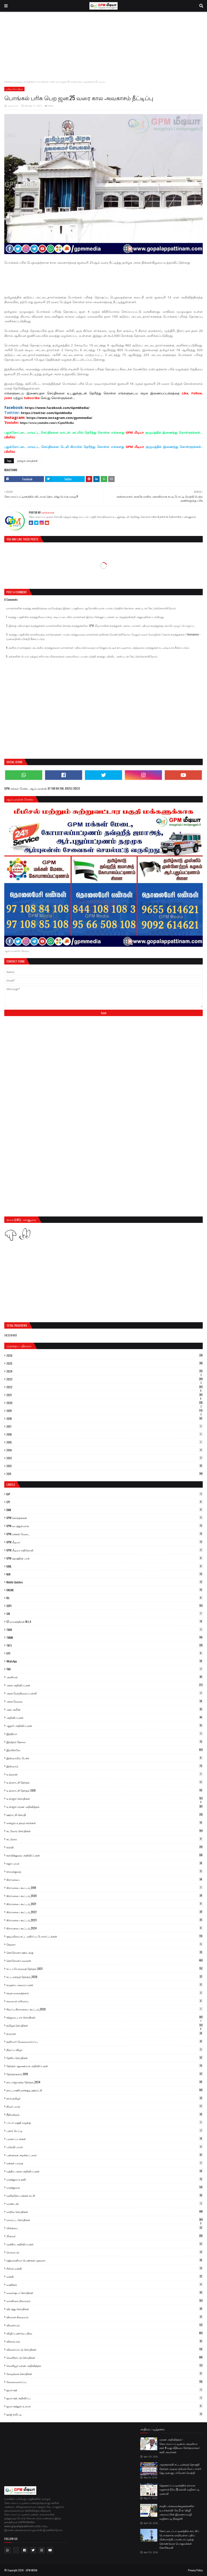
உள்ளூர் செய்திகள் (104, 1798)
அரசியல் (104, 1677)
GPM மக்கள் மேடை (104, 1534)
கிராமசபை (104, 1879)
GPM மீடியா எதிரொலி (104, 1550)
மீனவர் (104, 2236)
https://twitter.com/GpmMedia (46, 413)
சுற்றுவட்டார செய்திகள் (104, 2017)
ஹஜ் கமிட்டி (104, 2414)
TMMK (104, 1637)
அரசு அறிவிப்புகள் (104, 1685)
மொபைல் (104, 2252)
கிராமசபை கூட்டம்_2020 (104, 1896)
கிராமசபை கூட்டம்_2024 (104, 1928)
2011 (104, 1474)
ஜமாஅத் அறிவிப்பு (104, 2398)
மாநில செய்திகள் (104, 2212)
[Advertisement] (103, 46)
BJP (104, 1494)
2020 (104, 1403)
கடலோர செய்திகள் (104, 1831)
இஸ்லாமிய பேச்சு (104, 1758)
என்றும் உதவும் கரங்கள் (104, 1823)
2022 (104, 1387)
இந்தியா (104, 1734)
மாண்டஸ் (104, 2203)
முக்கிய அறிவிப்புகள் (104, 2244)
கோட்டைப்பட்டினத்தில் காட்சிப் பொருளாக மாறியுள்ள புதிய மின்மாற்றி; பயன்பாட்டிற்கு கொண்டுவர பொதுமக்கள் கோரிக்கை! (179, 2539)
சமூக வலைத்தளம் (104, 1993)
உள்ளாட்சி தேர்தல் (104, 1782)
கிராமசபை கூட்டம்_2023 (104, 1920)
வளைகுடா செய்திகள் (104, 2293)
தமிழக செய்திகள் (24, 82)
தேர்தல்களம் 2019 (104, 2074)
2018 (104, 1418)
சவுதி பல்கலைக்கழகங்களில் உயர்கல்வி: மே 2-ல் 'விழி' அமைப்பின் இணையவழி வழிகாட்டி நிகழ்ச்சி (176, 2512)
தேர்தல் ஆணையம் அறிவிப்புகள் (104, 2066)
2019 (104, 1411)
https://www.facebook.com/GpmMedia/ (57, 407)
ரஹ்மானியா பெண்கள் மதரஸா (104, 2260)
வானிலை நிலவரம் (104, 2301)
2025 (104, 1363)
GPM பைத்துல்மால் (104, 1526)
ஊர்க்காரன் (13, 105)
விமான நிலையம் (104, 2317)
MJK (104, 1574)
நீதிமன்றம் (104, 2114)
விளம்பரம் (104, 2341)
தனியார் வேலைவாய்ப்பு (104, 2041)
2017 (104, 1426)
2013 (104, 1458)
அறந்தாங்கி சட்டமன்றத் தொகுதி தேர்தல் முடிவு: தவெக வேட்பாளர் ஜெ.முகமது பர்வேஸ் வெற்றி (180, 2468)
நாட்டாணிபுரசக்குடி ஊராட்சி (104, 2090)
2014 (104, 1450)
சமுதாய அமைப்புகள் (104, 1985)
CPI (104, 1502)
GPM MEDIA (31, 2570)
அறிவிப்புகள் (104, 1717)
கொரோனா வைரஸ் (104, 1960)
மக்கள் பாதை (104, 2163)
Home (8, 82)
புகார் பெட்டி (104, 2131)
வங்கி (104, 2276)
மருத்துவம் (104, 2187)
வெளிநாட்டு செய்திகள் (104, 2357)
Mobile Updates (104, 1582)
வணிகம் (104, 2284)
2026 (104, 1355)
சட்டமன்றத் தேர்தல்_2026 (104, 1977)
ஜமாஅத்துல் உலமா (104, 2406)
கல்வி (104, 1847)
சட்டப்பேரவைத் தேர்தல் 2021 (104, 1968)
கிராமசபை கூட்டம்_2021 (104, 1904)
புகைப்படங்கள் (104, 2139)
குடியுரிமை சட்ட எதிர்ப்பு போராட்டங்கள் (104, 1936)
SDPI (104, 1606)
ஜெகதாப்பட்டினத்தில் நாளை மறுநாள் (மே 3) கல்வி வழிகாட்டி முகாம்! (179, 2489)
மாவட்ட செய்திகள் (104, 2220)
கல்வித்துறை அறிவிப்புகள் (104, 1855)
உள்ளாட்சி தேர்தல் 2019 (104, 1790)
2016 (104, 1434)
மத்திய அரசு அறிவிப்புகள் (104, 2171)
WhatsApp (104, 1661)
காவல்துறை (104, 1871)
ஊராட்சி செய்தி (104, 1815)
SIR (104, 1614)
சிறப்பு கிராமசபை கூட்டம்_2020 (104, 2009)
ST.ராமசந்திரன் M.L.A (104, 1621)
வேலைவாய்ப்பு (104, 2382)
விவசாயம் (104, 2325)
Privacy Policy (195, 2570)
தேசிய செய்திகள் (104, 2058)
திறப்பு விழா (104, 2049)
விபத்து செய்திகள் (104, 2309)
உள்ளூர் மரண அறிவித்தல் (104, 1806)
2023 (104, 1379)
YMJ (104, 1669)
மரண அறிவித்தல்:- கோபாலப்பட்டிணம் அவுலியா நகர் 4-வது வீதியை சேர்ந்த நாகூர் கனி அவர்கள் (179, 2445)
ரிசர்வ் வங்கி (104, 2268)
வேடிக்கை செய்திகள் (104, 2374)
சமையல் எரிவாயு (104, 2001)
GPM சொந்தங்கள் (104, 1518)
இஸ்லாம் (104, 1766)
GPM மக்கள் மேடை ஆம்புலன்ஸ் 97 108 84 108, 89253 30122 (42, 788)
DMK (104, 1510)
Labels (10, 1484)
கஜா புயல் (104, 1863)
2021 (104, 1395)
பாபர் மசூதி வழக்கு (104, 2122)
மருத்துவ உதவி (104, 2179)
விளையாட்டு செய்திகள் (104, 2349)
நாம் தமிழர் (104, 2098)
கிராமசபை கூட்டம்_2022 (104, 1912)
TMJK (104, 1630)
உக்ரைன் (104, 1774)
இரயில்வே (104, 1750)
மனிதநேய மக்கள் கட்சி (104, 2195)
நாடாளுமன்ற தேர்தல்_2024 (104, 2082)
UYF (104, 1653)
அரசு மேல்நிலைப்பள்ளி (104, 1693)
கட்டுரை (104, 1839)
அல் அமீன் (104, 1709)
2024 (104, 1371)
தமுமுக (104, 2033)
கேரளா (104, 1944)
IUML (104, 1566)
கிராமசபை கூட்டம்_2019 (104, 1887)
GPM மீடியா (104, 1542)
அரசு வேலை (104, 1701)
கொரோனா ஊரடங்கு (104, 1952)
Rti (104, 1598)
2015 (104, 1442)
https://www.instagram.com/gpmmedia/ (59, 418)
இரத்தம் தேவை (104, 1742)
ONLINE (104, 1590)
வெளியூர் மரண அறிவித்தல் (104, 2365)
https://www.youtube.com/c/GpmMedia (47, 422)
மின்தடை (104, 2228)
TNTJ (104, 1645)
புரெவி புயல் (104, 2147)
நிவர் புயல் (104, 2106)
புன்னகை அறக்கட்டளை (104, 2155)
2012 (104, 1466)
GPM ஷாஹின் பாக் (104, 1558)
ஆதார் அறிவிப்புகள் (104, 1725)
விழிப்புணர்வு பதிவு (104, 2333)
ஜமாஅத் (104, 2390)
